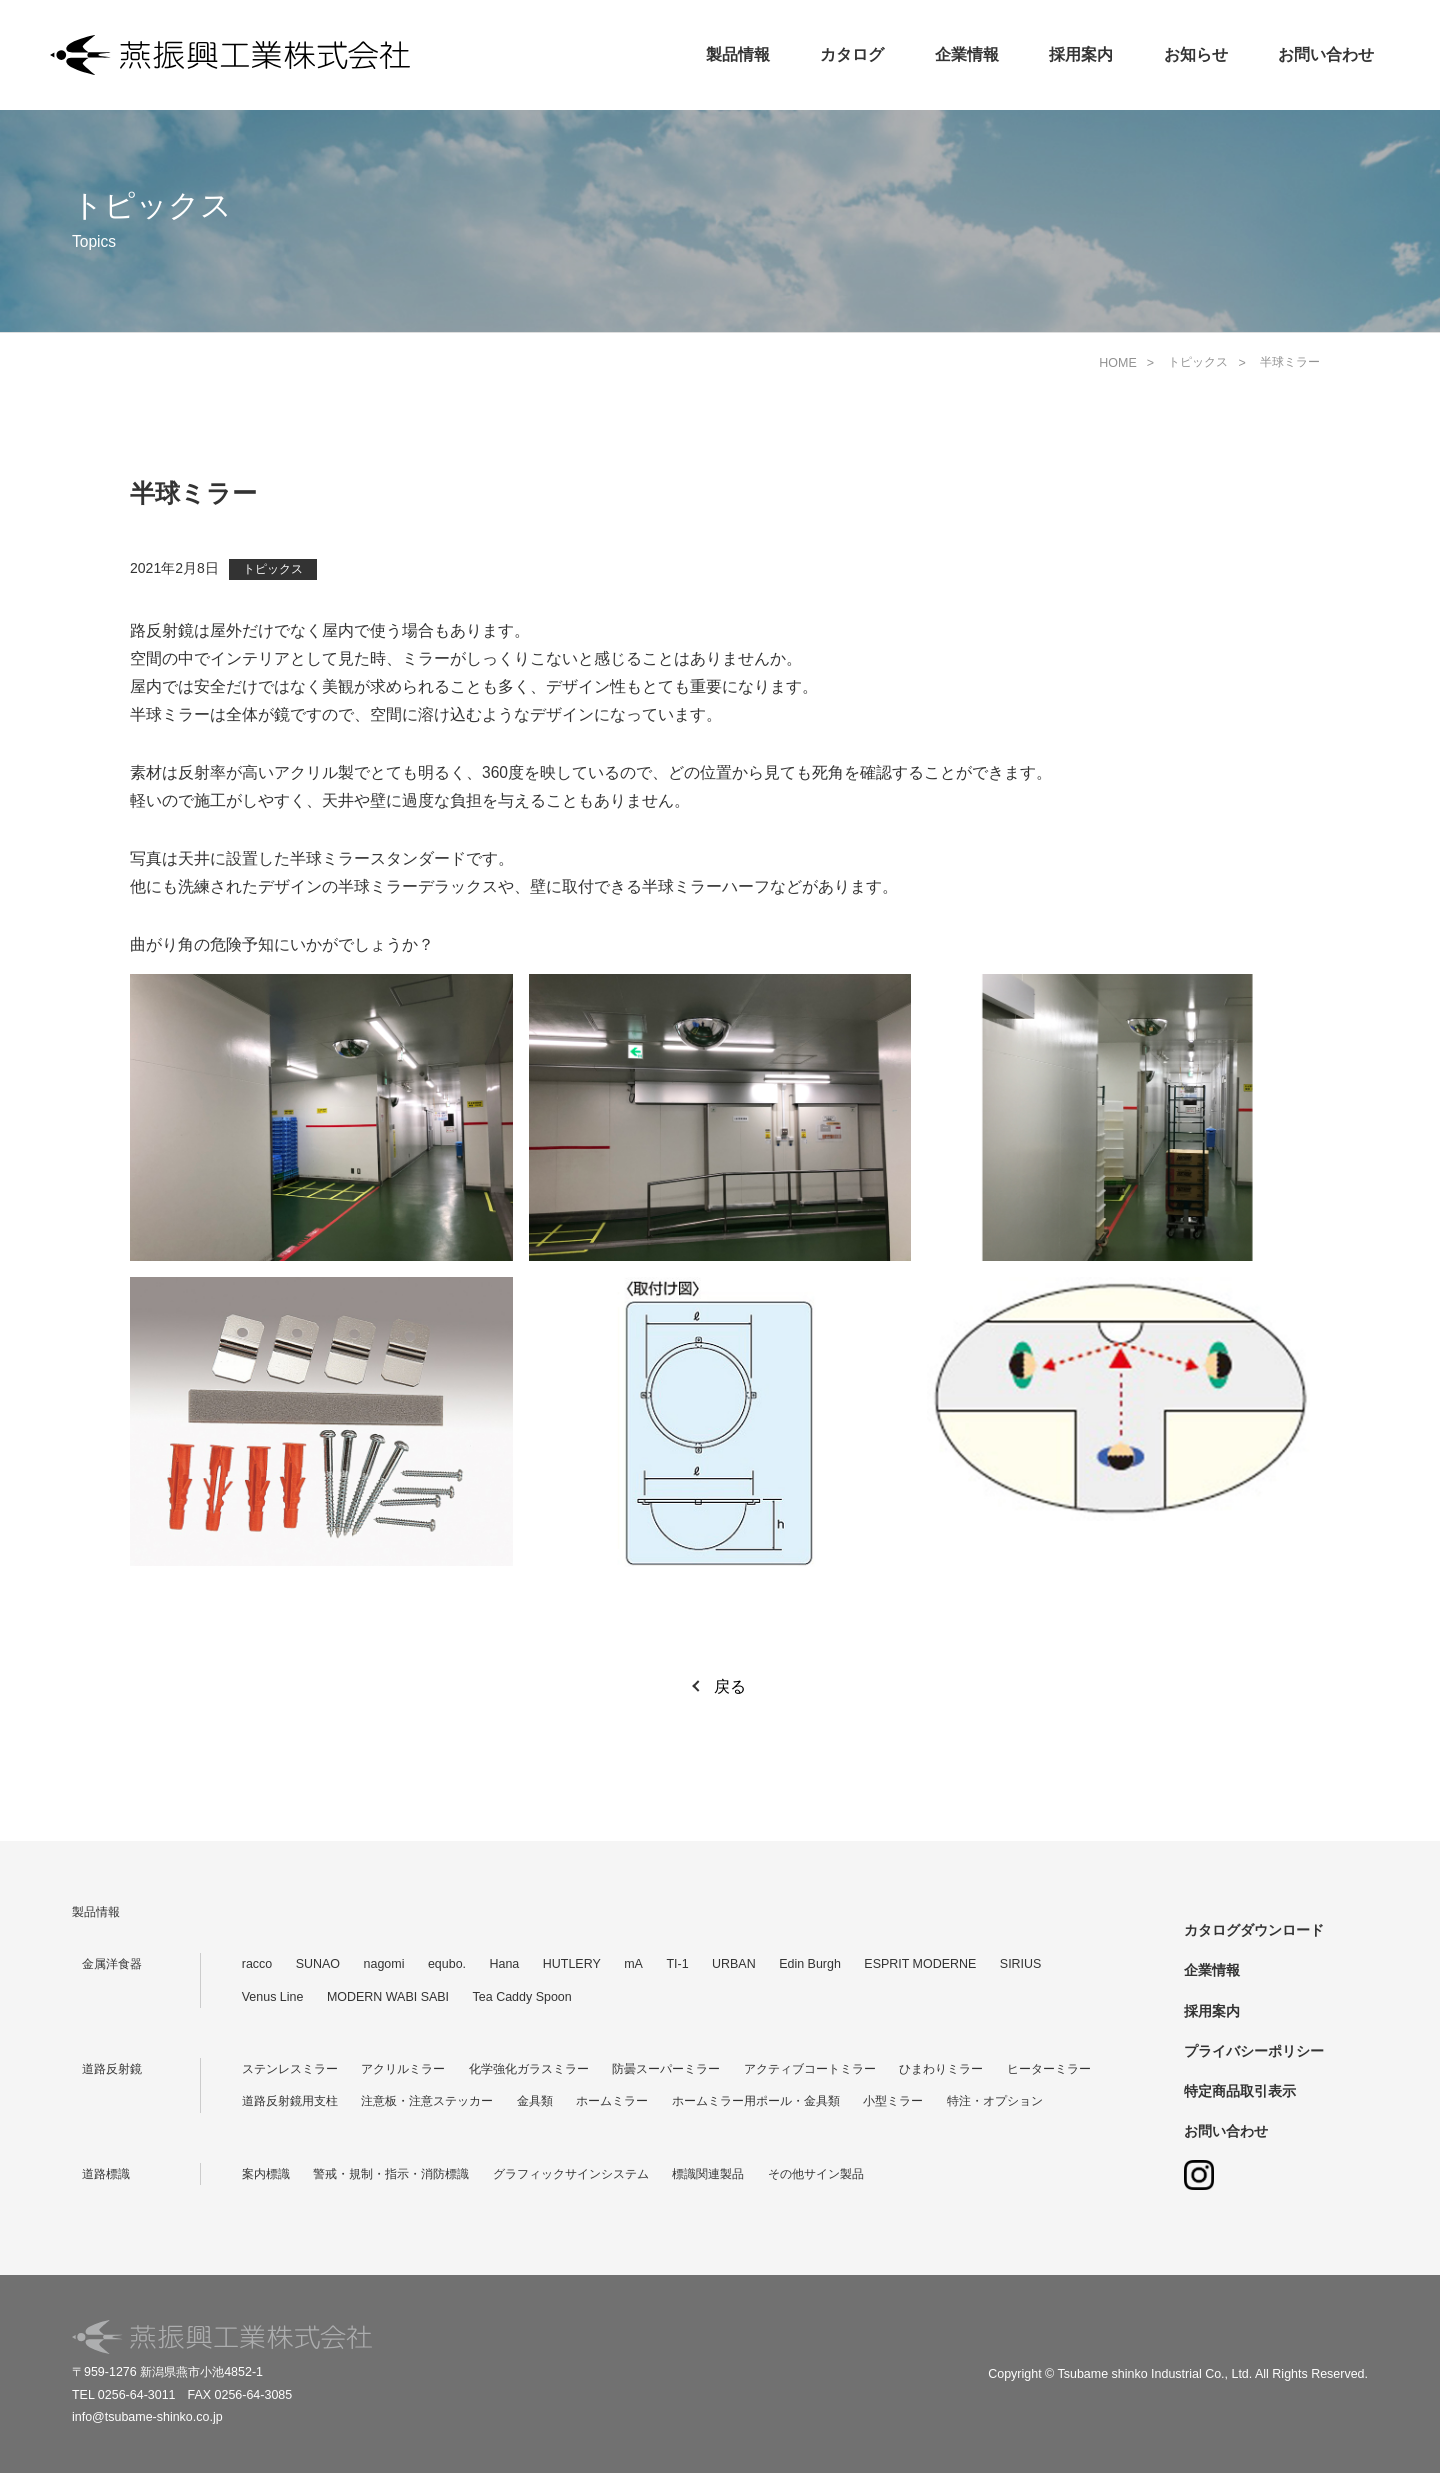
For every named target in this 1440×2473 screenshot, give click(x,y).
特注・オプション (995, 2101)
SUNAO (318, 1964)
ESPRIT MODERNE (920, 1964)
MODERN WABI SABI (388, 1997)
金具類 (535, 2101)
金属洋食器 (112, 1964)
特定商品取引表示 (1240, 2091)
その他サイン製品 (816, 2174)
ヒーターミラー (1049, 2069)
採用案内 (1081, 54)
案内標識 (266, 2174)
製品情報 (738, 54)
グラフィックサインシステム (571, 2174)
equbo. (447, 1964)
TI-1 (677, 1964)
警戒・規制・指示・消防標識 (391, 2174)
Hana (505, 1964)
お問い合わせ (1326, 54)
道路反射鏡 (112, 2069)
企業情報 (967, 54)
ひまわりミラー (941, 2069)
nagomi (384, 1964)
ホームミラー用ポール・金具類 (756, 2101)
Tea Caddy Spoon (522, 1997)
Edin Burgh (810, 1964)
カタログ (852, 54)
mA (633, 1964)
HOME (1117, 363)
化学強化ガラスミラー (529, 2069)
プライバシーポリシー (1254, 2051)
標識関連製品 (708, 2174)
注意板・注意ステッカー (427, 2101)
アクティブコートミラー (810, 2069)
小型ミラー (893, 2101)
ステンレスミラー (290, 2069)
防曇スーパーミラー (666, 2069)
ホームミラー (612, 2101)
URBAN (734, 1964)
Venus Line (273, 1997)
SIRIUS (1021, 1964)
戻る (730, 1686)
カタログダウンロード (1254, 1930)
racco (257, 1964)
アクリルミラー (403, 2069)
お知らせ (1196, 54)
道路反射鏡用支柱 (290, 2101)
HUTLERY (572, 1964)
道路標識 (106, 2174)
